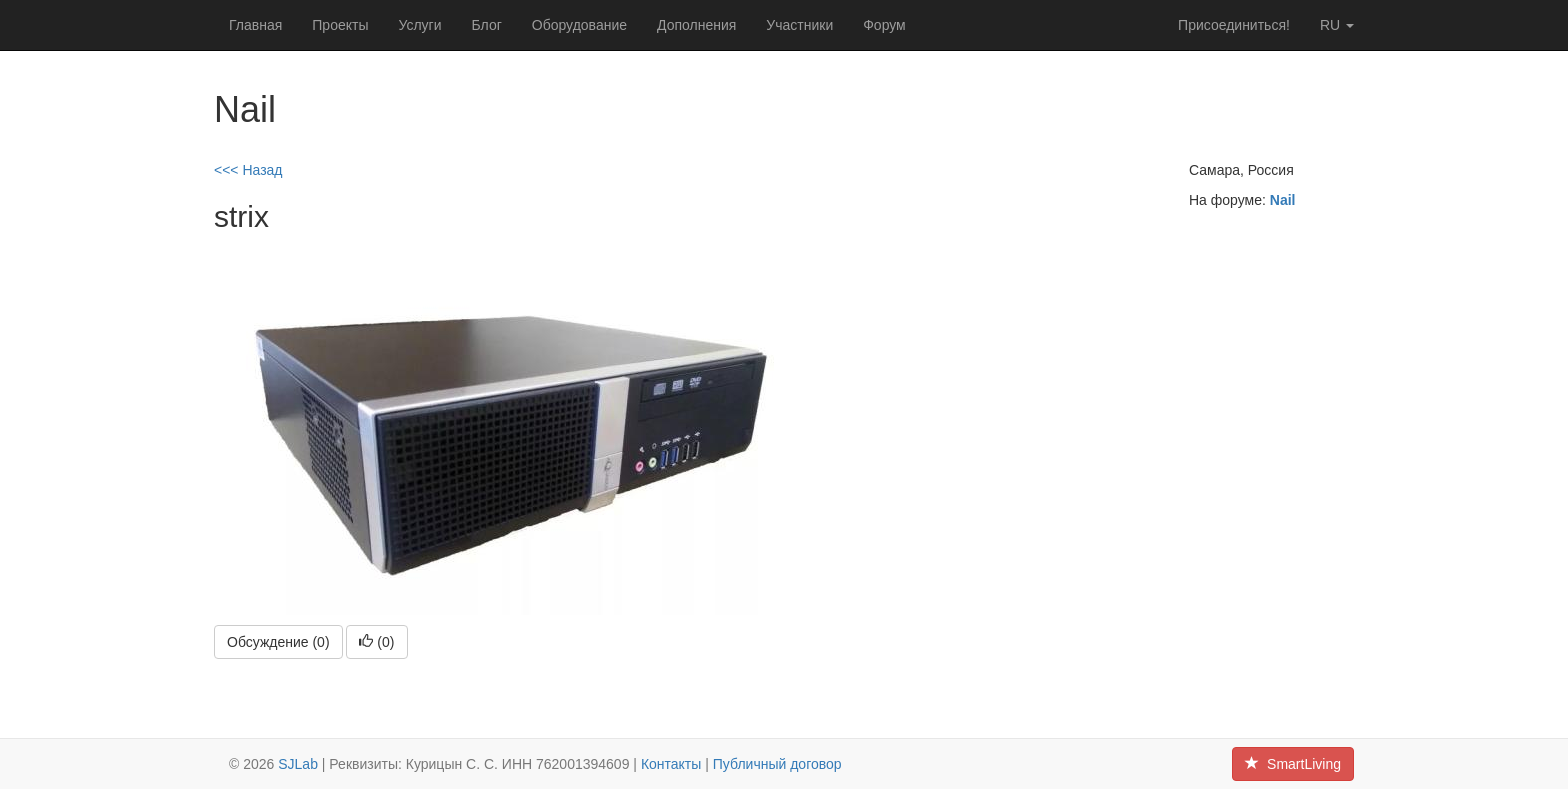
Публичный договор (777, 764)
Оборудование (579, 25)
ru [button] (1337, 25)
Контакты (671, 764)
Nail (1283, 200)
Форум (884, 25)
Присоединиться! (1234, 25)
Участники (799, 25)
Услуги (419, 25)
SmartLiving (1293, 764)
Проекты (340, 25)
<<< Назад (248, 170)
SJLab (298, 764)
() (376, 642)
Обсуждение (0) (278, 642)
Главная (255, 25)
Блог (487, 25)
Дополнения (696, 25)
